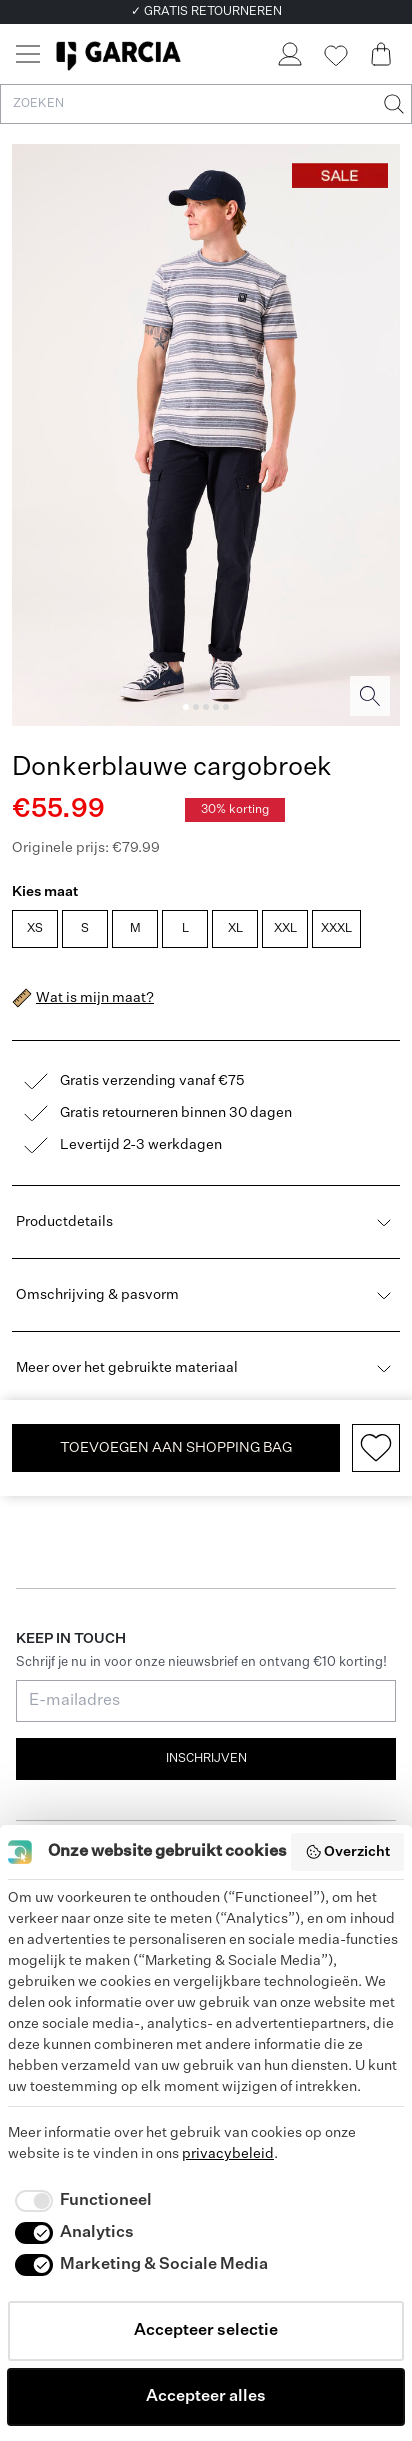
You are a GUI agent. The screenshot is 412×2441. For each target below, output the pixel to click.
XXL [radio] (285, 929)
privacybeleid (228, 2154)
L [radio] (185, 929)
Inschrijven (206, 1759)
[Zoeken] (392, 104)
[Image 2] (196, 707)
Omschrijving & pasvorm (206, 1295)
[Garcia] (118, 54)
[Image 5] (226, 707)
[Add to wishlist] (376, 1448)
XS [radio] (35, 929)
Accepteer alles (206, 2397)
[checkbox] (80, 2201)
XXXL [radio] (336, 929)
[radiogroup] (204, 931)
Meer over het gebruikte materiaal (206, 1368)
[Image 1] (186, 707)
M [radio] (135, 929)
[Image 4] (216, 707)
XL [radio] (235, 929)
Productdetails (206, 1222)
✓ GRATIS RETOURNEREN (206, 12)
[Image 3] (206, 707)
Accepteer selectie (206, 2331)
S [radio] (85, 929)
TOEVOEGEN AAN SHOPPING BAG (176, 1448)
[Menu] (28, 54)
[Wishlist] (335, 56)
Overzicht (348, 1852)
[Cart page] (381, 54)
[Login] (289, 54)
